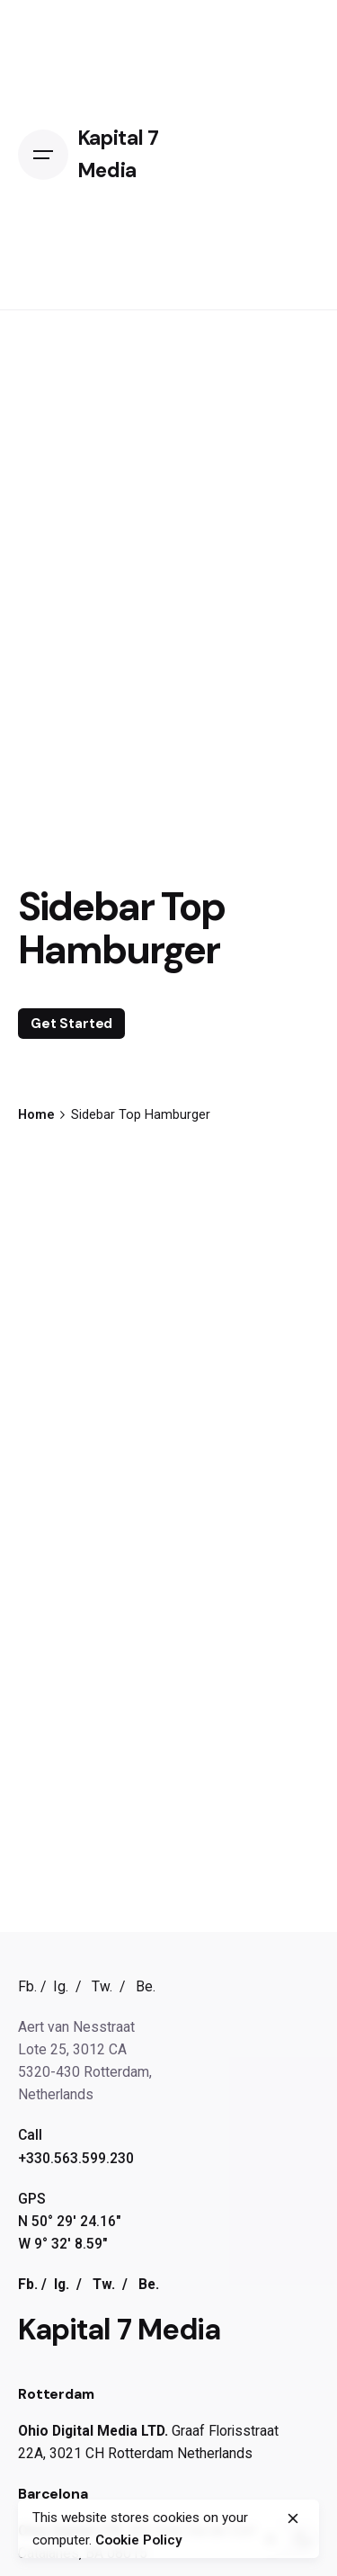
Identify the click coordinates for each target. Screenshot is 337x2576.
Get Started (71, 1024)
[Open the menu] (47, 154)
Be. (145, 1986)
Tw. (102, 1986)
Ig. (60, 1986)
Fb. (27, 1986)
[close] (293, 2518)
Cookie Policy (138, 2540)
